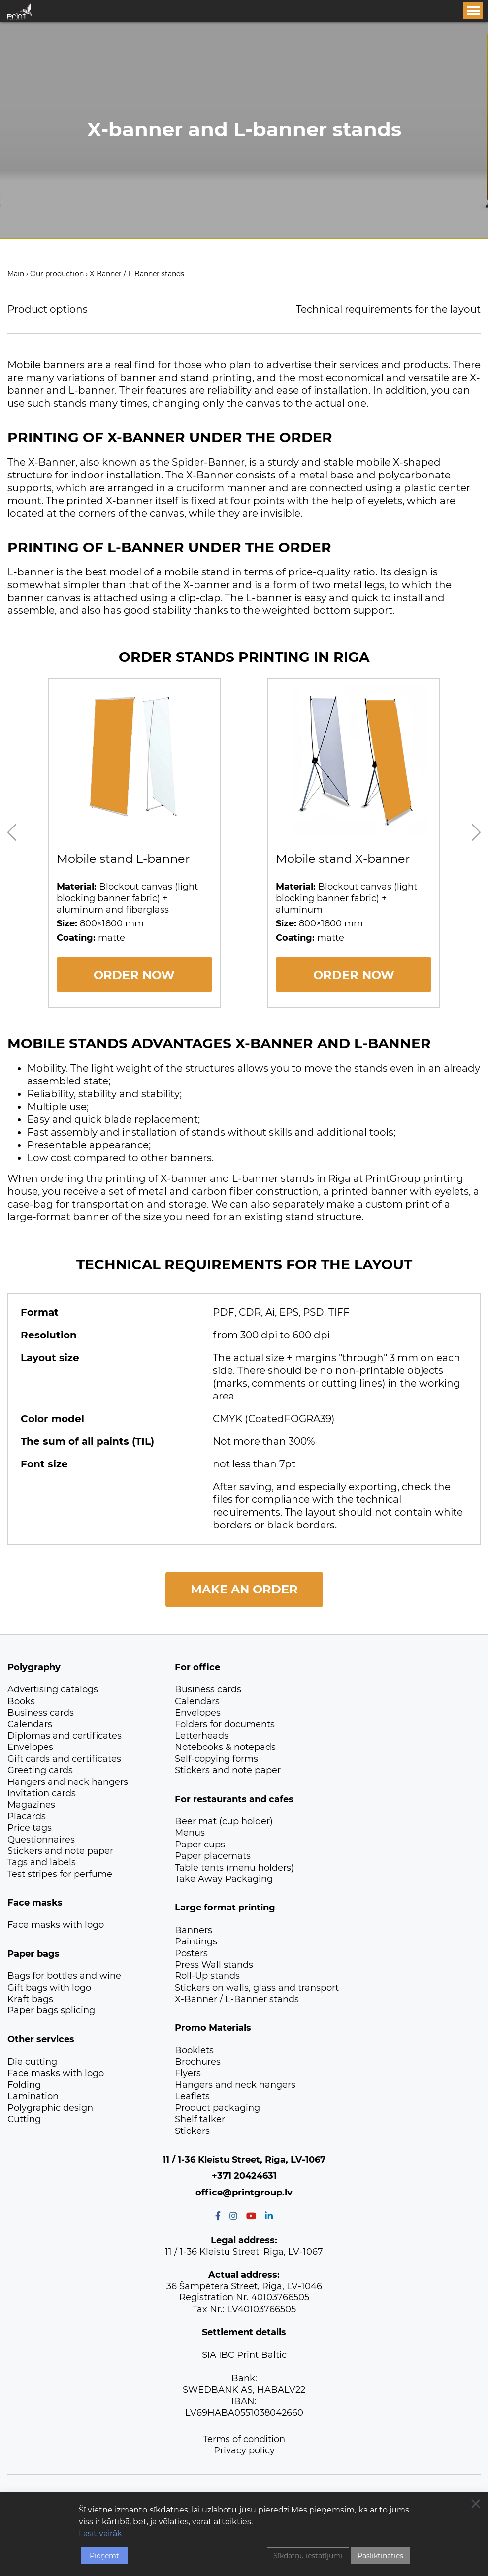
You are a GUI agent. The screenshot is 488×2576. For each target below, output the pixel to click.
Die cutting (32, 2061)
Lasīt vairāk (100, 2533)
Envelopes (30, 1747)
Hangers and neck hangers (67, 1782)
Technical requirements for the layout (388, 309)
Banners (193, 1930)
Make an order (244, 1589)
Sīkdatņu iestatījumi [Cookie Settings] (308, 2555)
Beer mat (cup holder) (224, 1821)
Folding (24, 2084)
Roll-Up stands (207, 1976)
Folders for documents (225, 1724)
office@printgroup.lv (244, 2192)
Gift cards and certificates (64, 1758)
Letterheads (201, 1735)
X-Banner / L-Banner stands (237, 1999)
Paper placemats (213, 1855)
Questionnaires (41, 1839)
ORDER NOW (134, 975)
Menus (190, 1832)
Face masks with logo (55, 1924)
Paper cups (200, 1844)
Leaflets (192, 2096)
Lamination (33, 2096)
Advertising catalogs (52, 1689)
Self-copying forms (216, 1758)
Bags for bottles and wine (64, 1976)
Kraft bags (30, 1999)
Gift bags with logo (49, 1987)
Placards (26, 1816)
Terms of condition (244, 2439)
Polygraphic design (50, 2107)
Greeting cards (40, 1770)
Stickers (192, 2131)
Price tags (29, 1827)
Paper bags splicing (51, 2010)
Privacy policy (244, 2450)
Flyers (188, 2073)
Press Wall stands (214, 1964)
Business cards (40, 1712)
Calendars (29, 1724)
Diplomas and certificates (64, 1735)
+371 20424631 (244, 2175)
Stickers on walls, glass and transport (257, 1987)
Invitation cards (41, 1793)
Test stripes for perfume (59, 1874)
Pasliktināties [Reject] (380, 2555)
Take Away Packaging (224, 1879)
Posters (191, 1953)
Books (21, 1701)
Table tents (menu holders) (234, 1867)
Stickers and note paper (60, 1850)
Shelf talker (200, 2119)
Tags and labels (41, 1862)
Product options (47, 309)
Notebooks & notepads (225, 1747)
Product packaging (217, 2107)
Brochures (198, 2061)
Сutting (24, 2119)
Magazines (31, 1804)
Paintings (196, 1941)
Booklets (194, 2050)
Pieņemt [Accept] (104, 2555)
